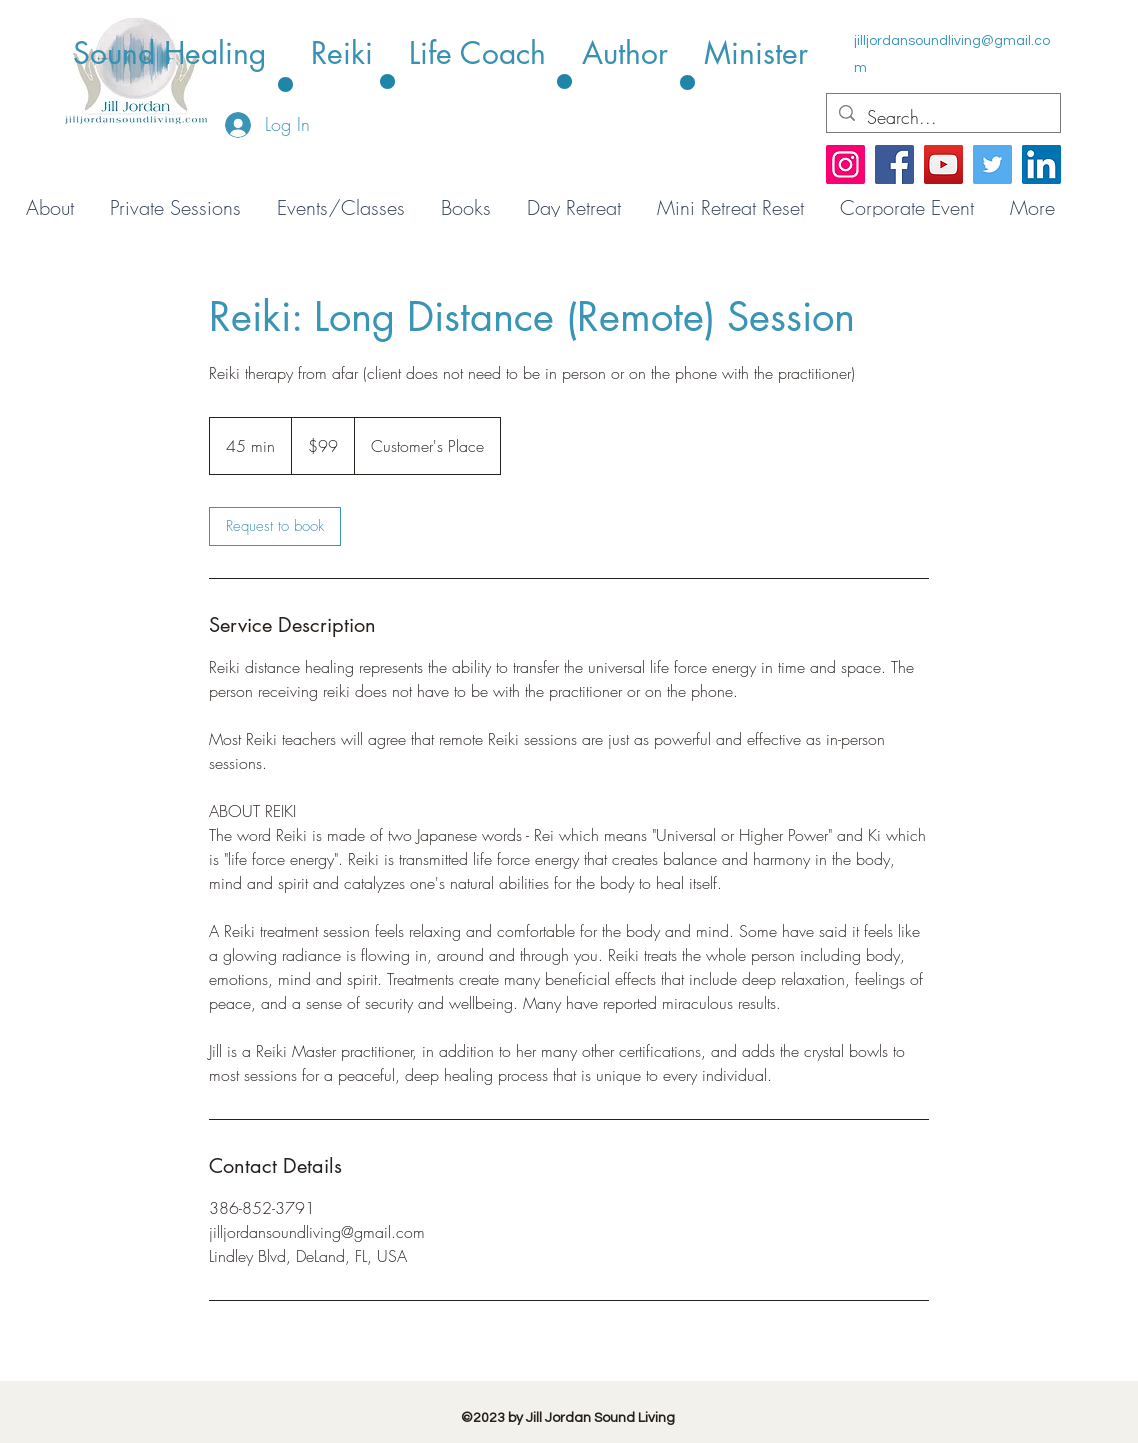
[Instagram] (845, 164)
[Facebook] (894, 164)
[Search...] (942, 118)
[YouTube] (943, 164)
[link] (275, 526)
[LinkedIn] (1041, 164)
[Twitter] (992, 164)
